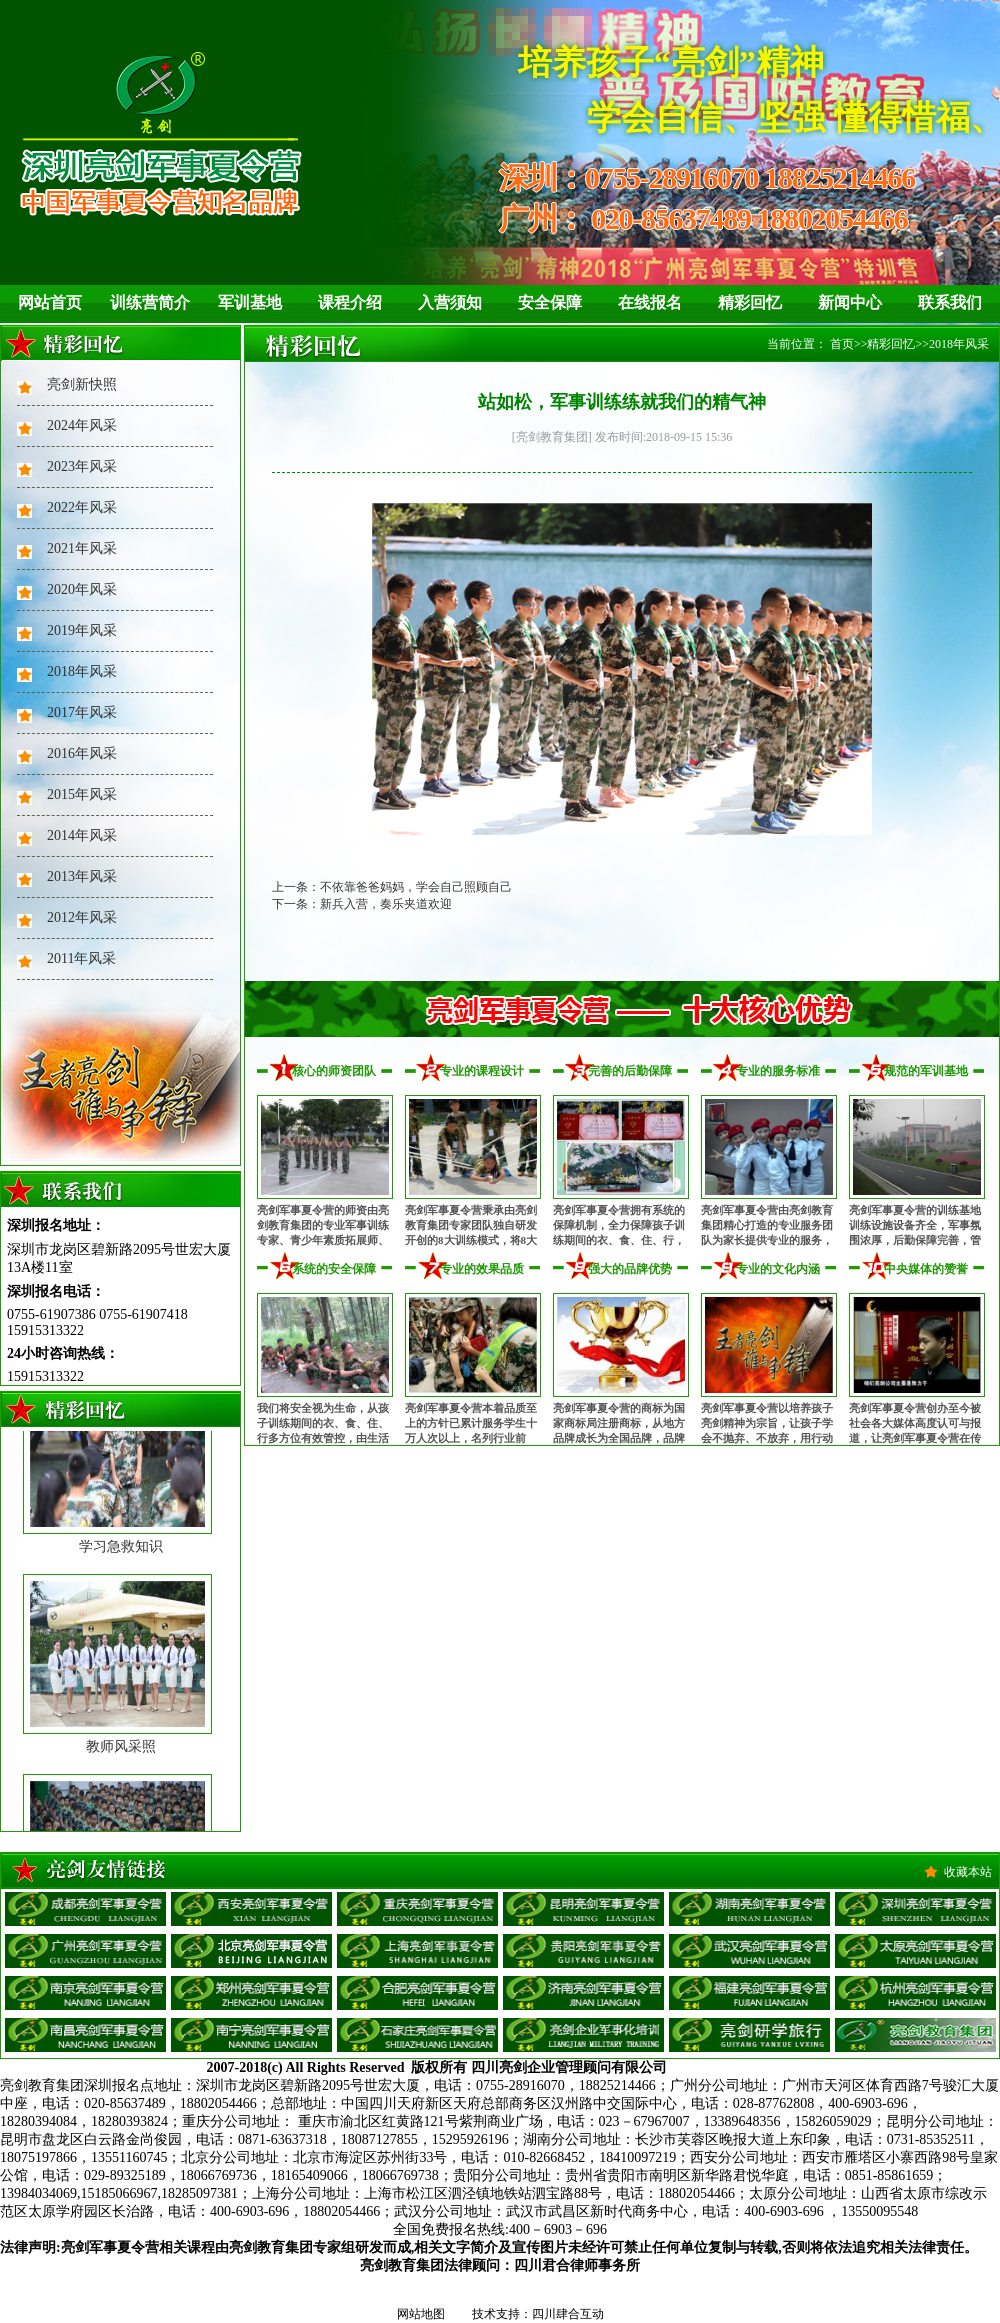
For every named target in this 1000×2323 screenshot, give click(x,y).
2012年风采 (82, 917)
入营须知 (450, 302)
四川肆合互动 (568, 2314)
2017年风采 (82, 712)
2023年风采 (82, 466)
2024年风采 (82, 425)
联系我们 (950, 302)
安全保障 (550, 302)
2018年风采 (82, 671)
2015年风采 (82, 794)
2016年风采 (82, 753)
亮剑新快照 (82, 384)
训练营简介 (150, 302)
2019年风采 (82, 630)
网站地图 (421, 2314)
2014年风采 (82, 835)
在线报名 (650, 302)
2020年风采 (82, 589)
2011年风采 (81, 958)
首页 (842, 344)
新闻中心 (850, 302)
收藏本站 (968, 1872)
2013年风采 (82, 876)
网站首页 (50, 302)
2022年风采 (82, 507)
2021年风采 (82, 548)
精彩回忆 (750, 302)
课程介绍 (350, 302)
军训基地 (250, 302)
